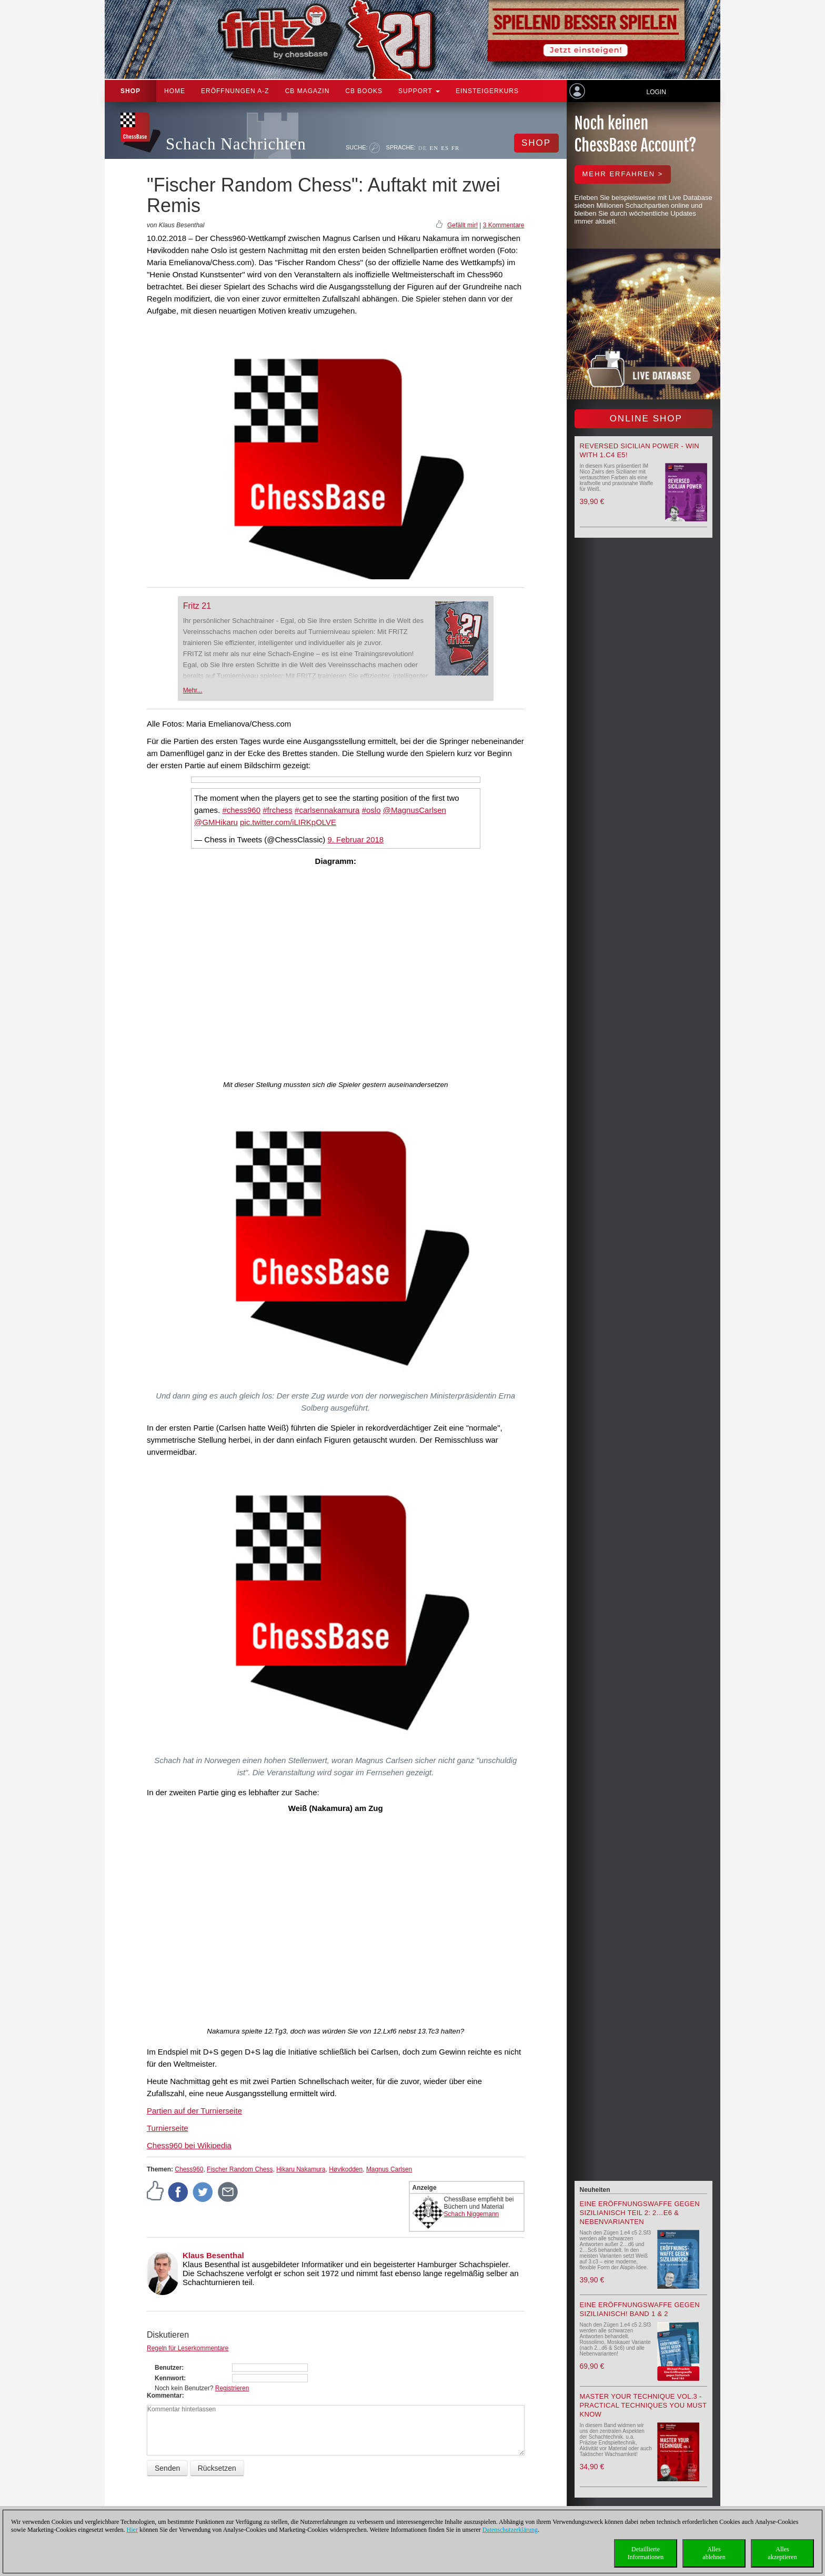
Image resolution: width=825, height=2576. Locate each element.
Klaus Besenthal (213, 2255)
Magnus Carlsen (389, 2169)
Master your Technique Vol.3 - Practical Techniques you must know (643, 2405)
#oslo (371, 810)
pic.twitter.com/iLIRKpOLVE (288, 822)
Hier (132, 2529)
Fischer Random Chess (240, 2169)
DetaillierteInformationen (646, 2553)
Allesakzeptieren (782, 2553)
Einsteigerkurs (487, 91)
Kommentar (164, 2395)
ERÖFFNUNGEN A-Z (235, 91)
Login (656, 92)
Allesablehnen (713, 2553)
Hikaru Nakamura (300, 2169)
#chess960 (241, 810)
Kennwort (169, 2378)
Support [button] (419, 91)
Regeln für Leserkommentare (187, 2348)
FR (455, 148)
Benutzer (168, 2367)
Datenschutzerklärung (510, 2529)
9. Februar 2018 (355, 839)
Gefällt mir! (462, 225)
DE (422, 148)
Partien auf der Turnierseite (194, 2110)
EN (433, 148)
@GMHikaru (216, 822)
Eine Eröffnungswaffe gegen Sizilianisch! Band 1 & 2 (640, 2309)
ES (445, 148)
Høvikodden (346, 2169)
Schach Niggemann (471, 2214)
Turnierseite (167, 2128)
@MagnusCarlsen (414, 810)
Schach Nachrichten (236, 144)
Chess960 (189, 2169)
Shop (130, 91)
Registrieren (232, 2388)
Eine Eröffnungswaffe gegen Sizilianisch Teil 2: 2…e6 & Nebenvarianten (640, 2213)
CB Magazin (307, 91)
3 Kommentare (504, 225)
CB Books (364, 91)
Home (174, 91)
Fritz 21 (197, 605)
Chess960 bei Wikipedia (189, 2145)
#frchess (278, 810)
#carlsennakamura (327, 810)
